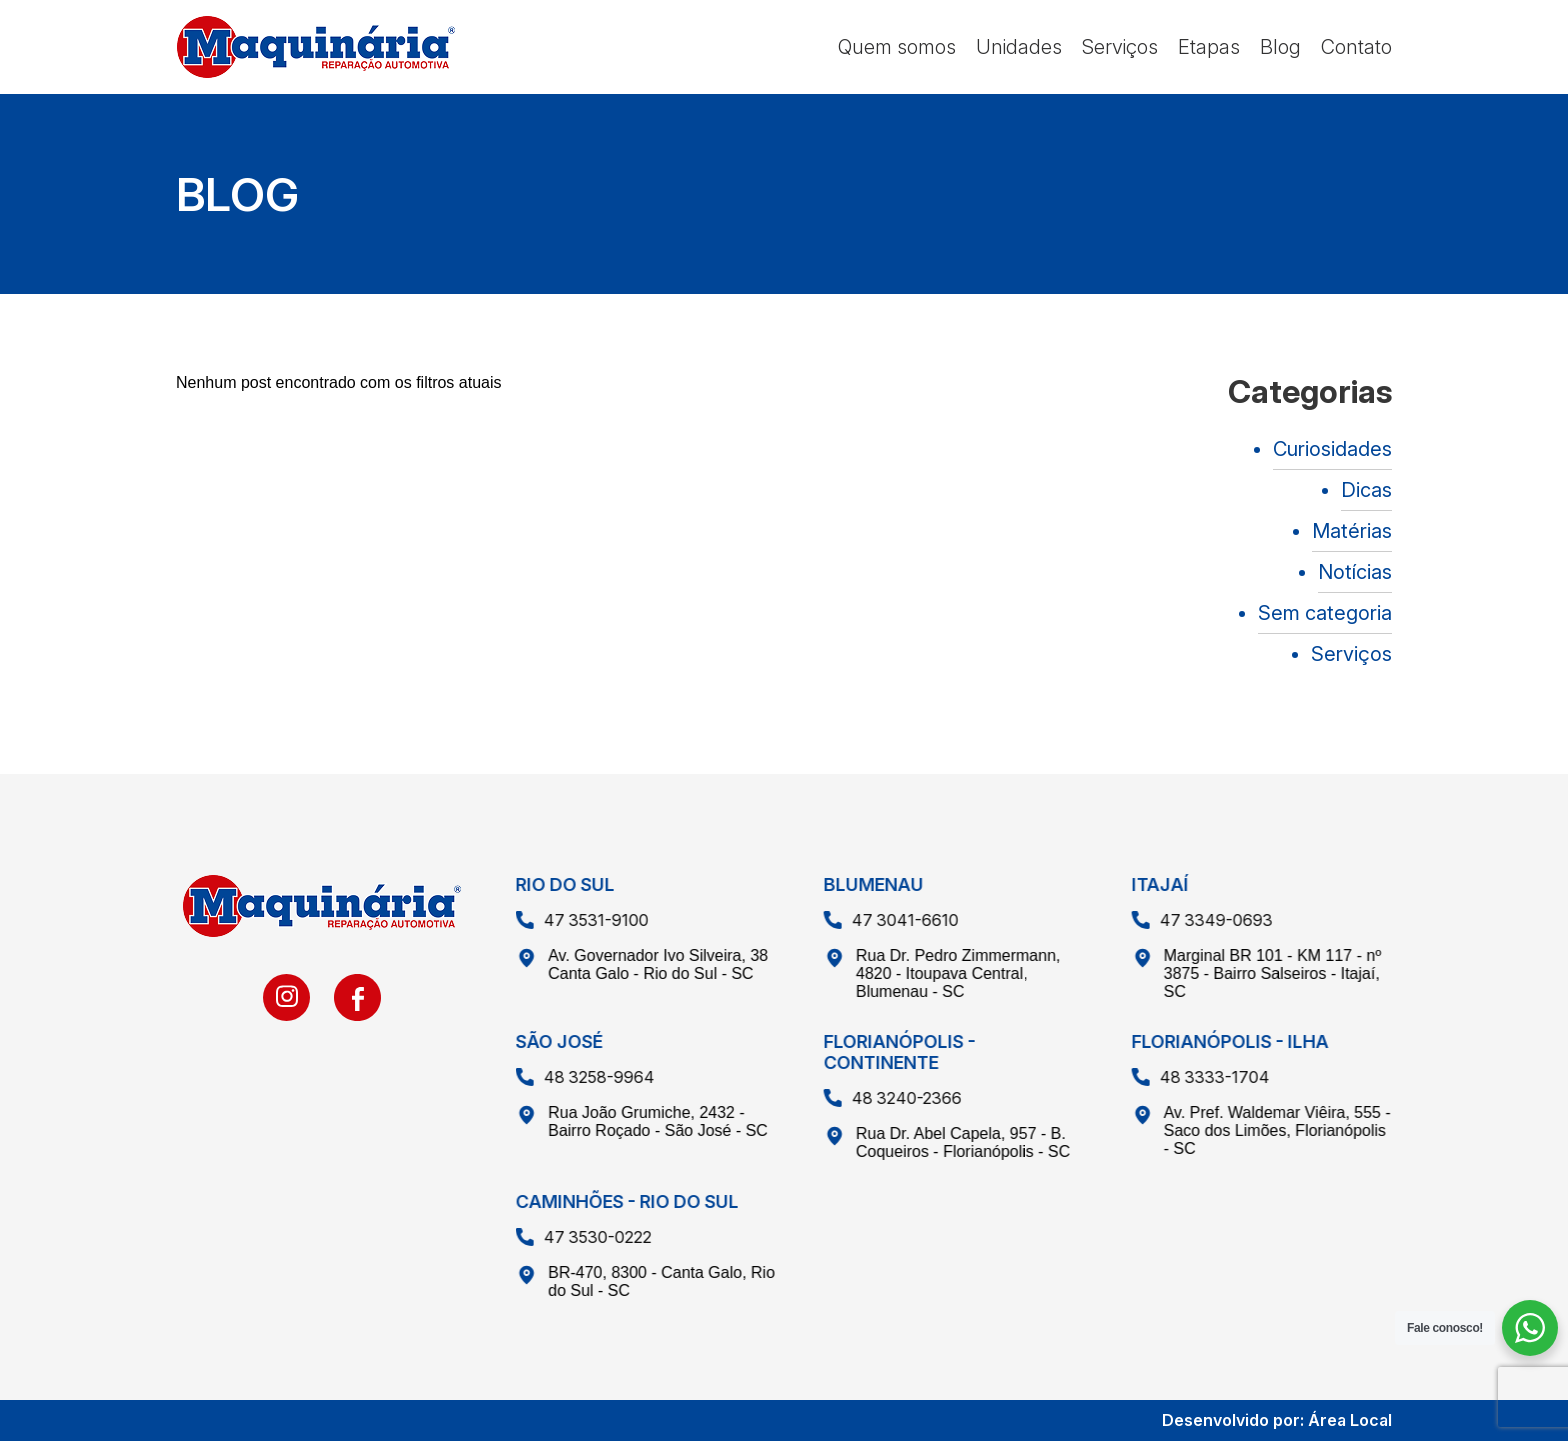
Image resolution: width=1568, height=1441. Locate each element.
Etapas (1209, 47)
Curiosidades (1332, 449)
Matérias (1352, 531)
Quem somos (897, 47)
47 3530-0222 (569, 1237)
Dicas (1366, 490)
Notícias (1355, 572)
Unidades (1019, 47)
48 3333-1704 (1186, 1077)
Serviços (1120, 47)
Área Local (1350, 1420)
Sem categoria (1325, 613)
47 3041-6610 (876, 920)
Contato (1356, 47)
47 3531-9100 (567, 920)
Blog (1280, 47)
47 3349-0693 (1187, 920)
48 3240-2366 (878, 1098)
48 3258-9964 (570, 1077)
